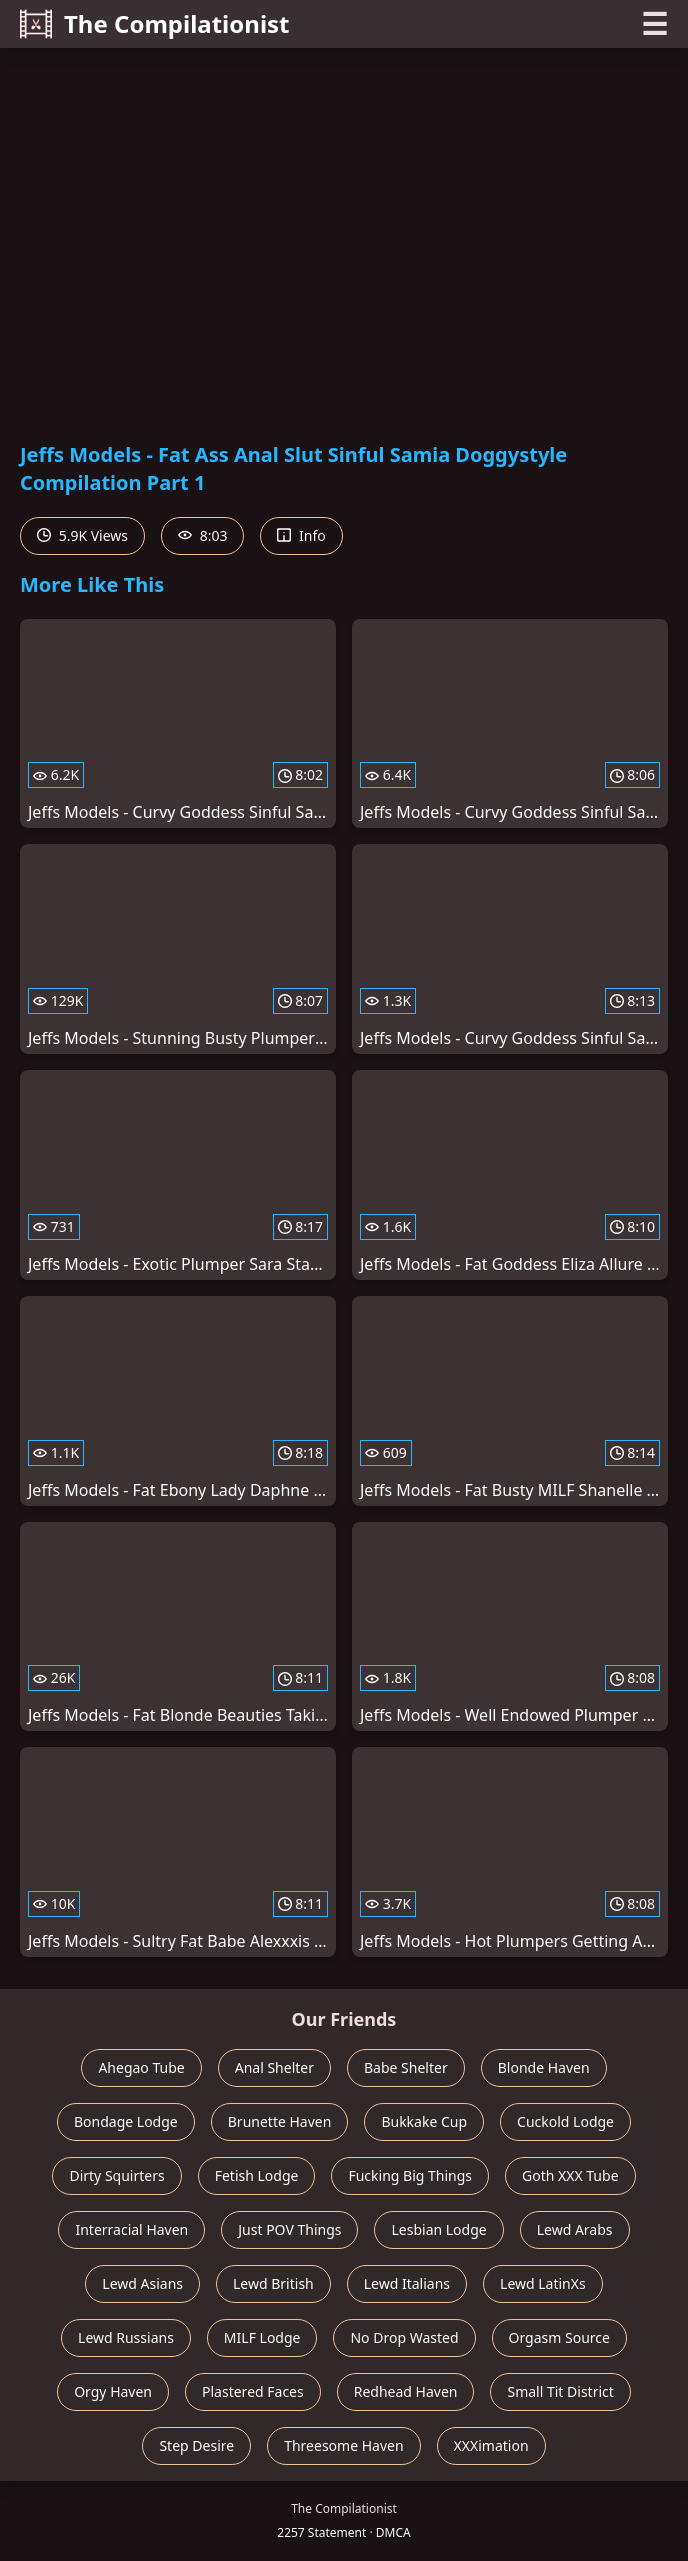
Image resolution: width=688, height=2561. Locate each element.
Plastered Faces (253, 2391)
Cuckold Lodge (565, 2121)
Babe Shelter (406, 2067)
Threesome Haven (343, 2445)
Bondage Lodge (126, 2121)
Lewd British (273, 2283)
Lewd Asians (142, 2283)
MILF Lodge (262, 2337)
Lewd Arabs (575, 2229)
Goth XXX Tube (570, 2175)
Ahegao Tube (141, 2067)
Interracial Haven (131, 2229)
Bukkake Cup (424, 2121)
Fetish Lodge (257, 2175)
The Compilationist (155, 23)
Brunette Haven (280, 2121)
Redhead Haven (406, 2391)
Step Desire (196, 2445)
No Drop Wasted (404, 2337)
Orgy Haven (113, 2391)
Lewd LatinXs (543, 2283)
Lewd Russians (126, 2337)
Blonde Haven (544, 2067)
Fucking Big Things (410, 2175)
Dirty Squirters (116, 2175)
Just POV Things (289, 2229)
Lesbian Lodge (438, 2229)
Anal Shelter (274, 2067)
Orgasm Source (559, 2337)
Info (301, 535)
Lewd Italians (407, 2283)
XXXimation (491, 2445)
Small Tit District (560, 2391)
